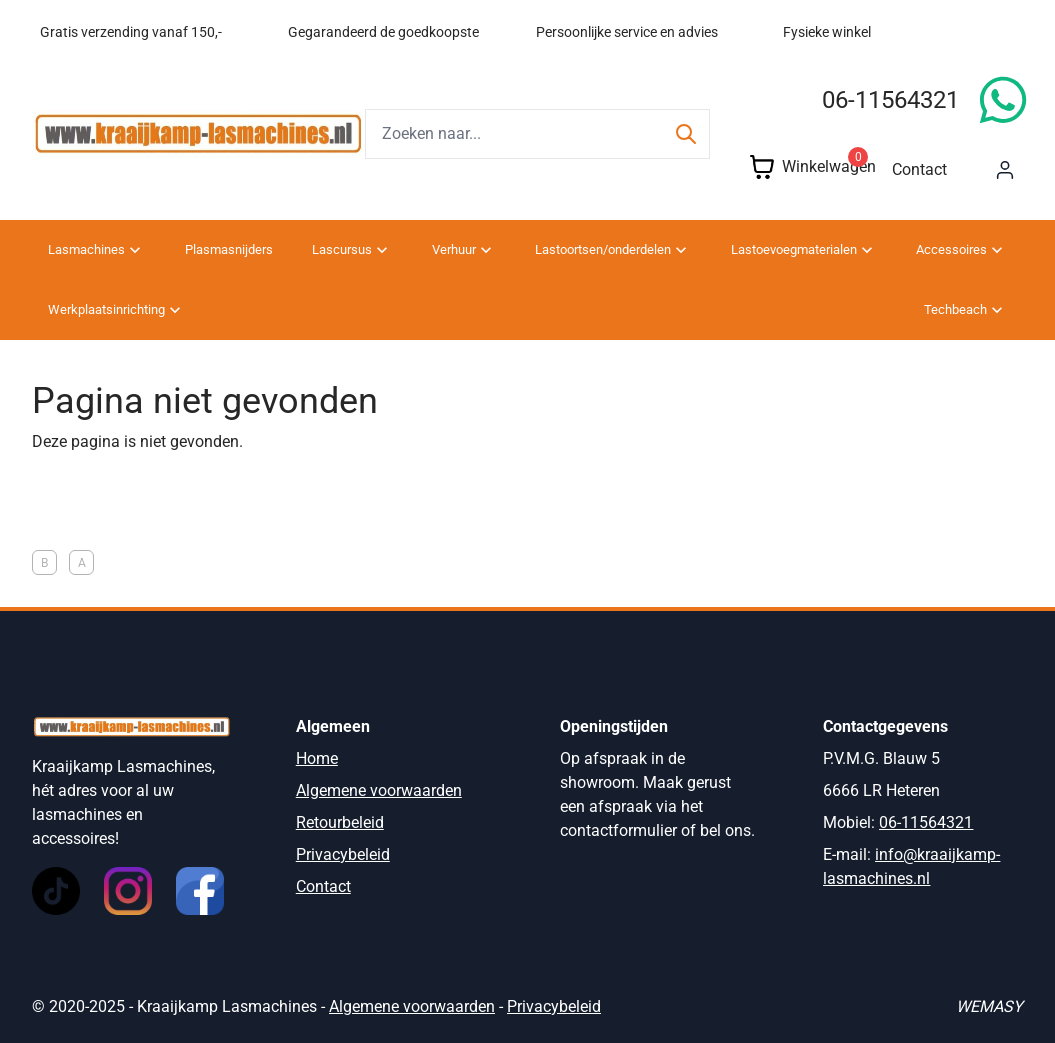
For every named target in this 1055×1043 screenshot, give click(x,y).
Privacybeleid (343, 854)
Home (317, 758)
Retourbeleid (340, 822)
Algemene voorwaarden (379, 790)
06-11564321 (890, 100)
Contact (919, 169)
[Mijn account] (1005, 170)
